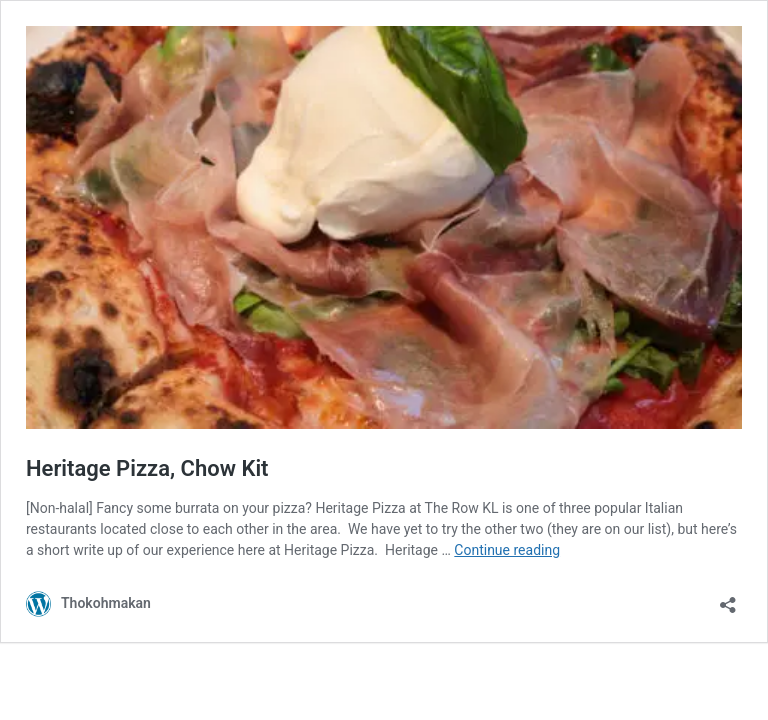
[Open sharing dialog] (728, 598)
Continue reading (507, 550)
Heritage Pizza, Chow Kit (147, 468)
